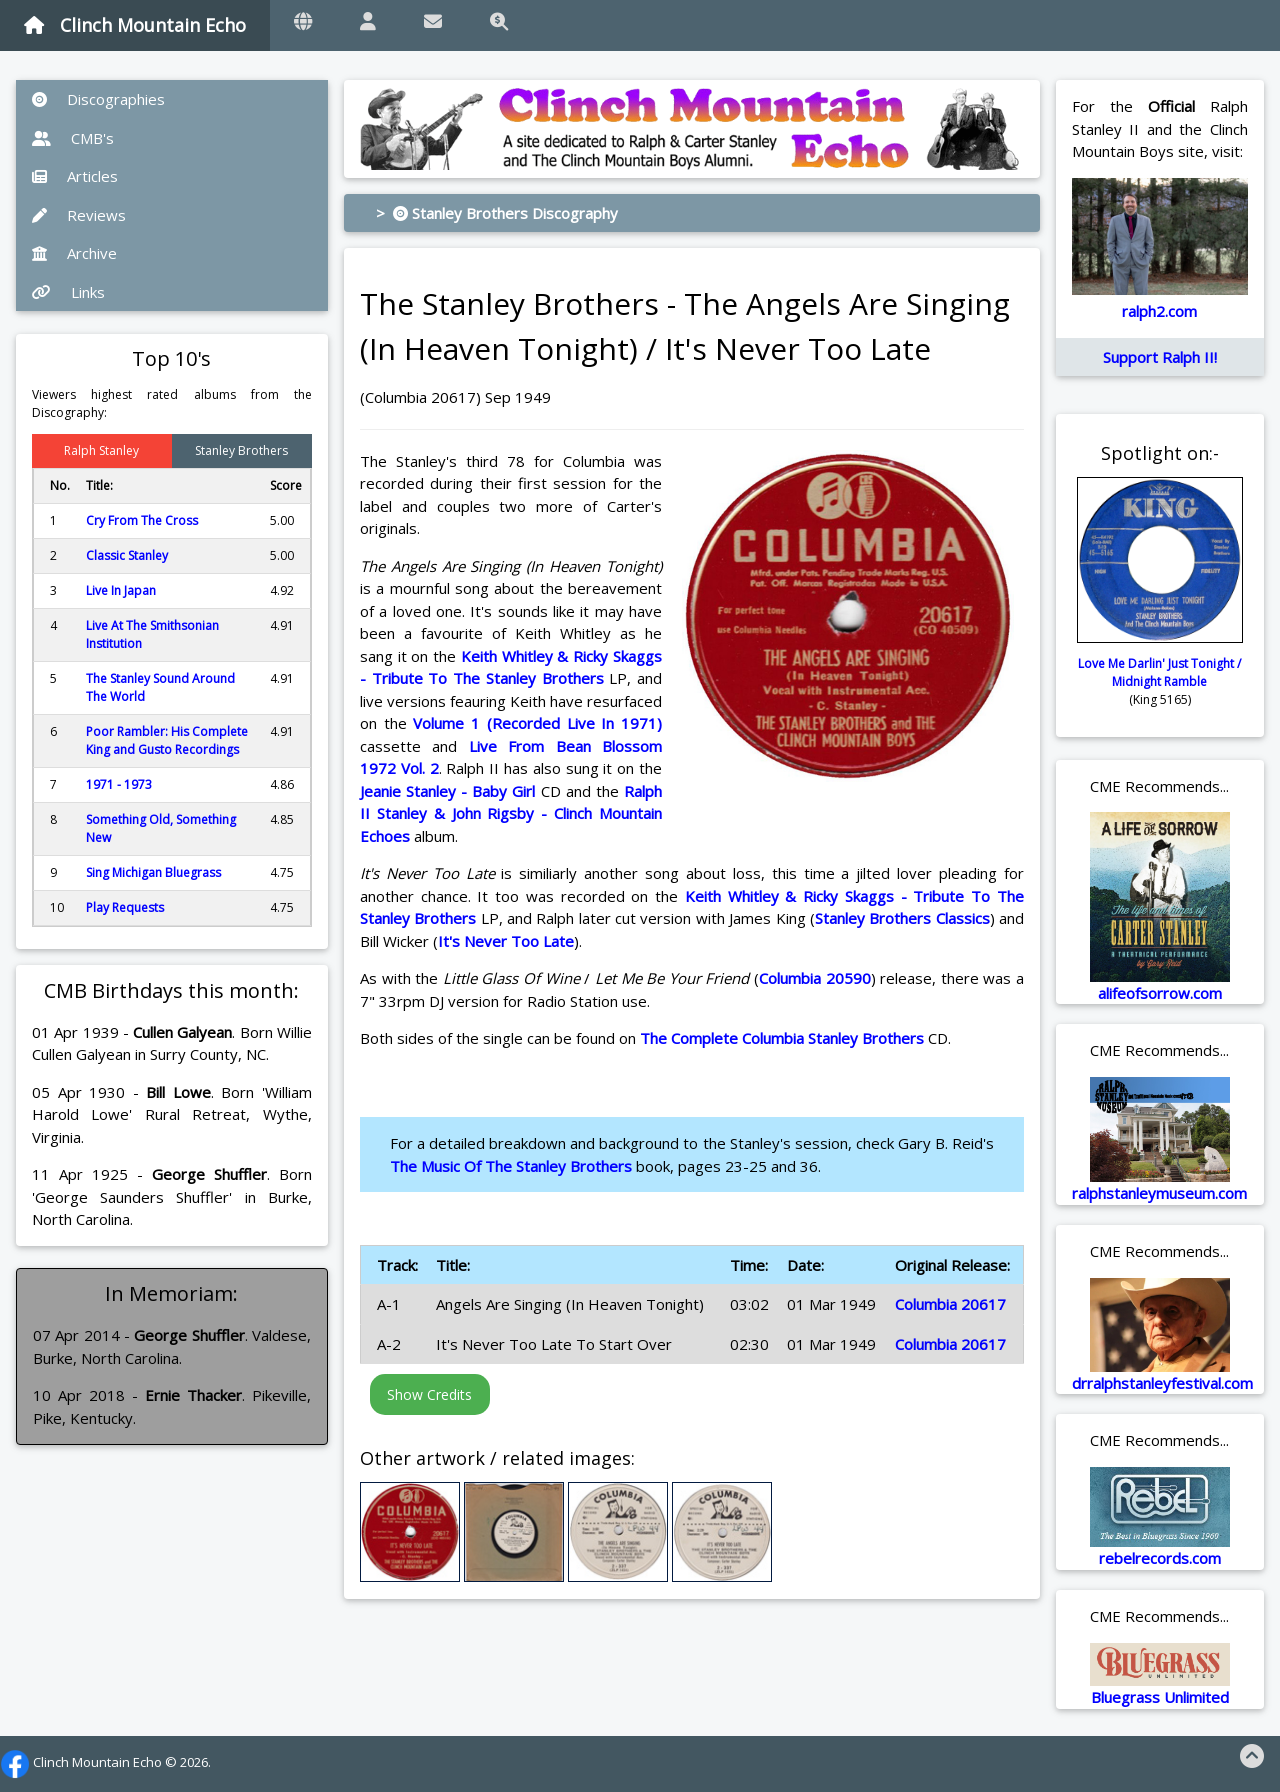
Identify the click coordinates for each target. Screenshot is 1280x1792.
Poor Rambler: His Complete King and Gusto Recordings (167, 740)
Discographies (98, 99)
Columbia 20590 (815, 978)
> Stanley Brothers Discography (497, 213)
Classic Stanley (127, 555)
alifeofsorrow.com (1160, 993)
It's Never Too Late (506, 941)
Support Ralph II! (1160, 357)
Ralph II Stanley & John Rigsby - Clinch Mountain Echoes (511, 813)
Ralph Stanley (101, 450)
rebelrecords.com (1160, 1558)
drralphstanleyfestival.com (1162, 1383)
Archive (74, 253)
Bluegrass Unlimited (1160, 1697)
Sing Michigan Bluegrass (153, 872)
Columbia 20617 (950, 1304)
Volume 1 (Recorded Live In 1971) (537, 723)
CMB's (73, 138)
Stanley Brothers (241, 450)
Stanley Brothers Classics (902, 918)
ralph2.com (1159, 311)
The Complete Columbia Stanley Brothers (782, 1038)
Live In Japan (121, 590)
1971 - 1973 (119, 784)
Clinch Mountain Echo (135, 25)
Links (68, 292)
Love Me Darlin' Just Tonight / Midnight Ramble (1159, 672)
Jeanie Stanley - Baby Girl (448, 791)
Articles (75, 176)
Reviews (79, 215)
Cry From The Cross (142, 520)
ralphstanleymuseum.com (1159, 1193)
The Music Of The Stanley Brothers (511, 1166)
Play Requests (125, 907)
